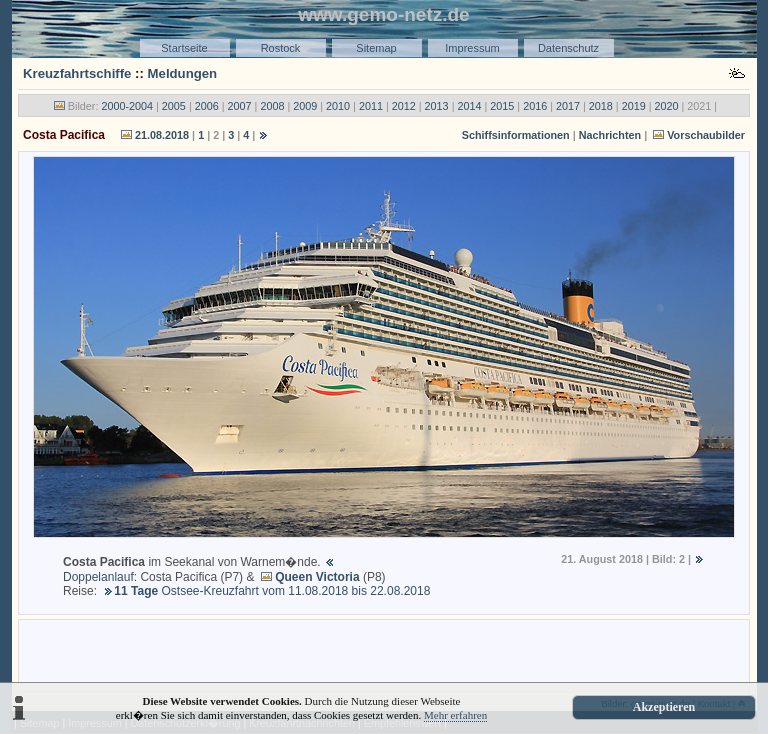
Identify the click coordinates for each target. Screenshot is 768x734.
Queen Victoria (317, 577)
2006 (207, 106)
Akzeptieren (664, 707)
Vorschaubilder (706, 135)
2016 (535, 106)
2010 (338, 106)
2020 (667, 106)
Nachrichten (610, 135)
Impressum (472, 48)
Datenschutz (568, 48)
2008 (272, 106)
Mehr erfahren (455, 715)
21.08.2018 (162, 135)
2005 (174, 106)
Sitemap (376, 48)
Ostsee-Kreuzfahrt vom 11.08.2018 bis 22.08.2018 (272, 591)
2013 (437, 106)
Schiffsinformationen (516, 135)
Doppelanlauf (98, 577)
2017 (568, 106)
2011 (371, 106)
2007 (240, 106)
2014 (469, 106)
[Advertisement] (384, 654)
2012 (404, 106)
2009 (305, 106)
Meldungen (183, 73)
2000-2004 (127, 106)
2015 (502, 106)
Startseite (184, 48)
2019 (634, 106)
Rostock (281, 48)
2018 (601, 106)
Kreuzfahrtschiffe (77, 73)
